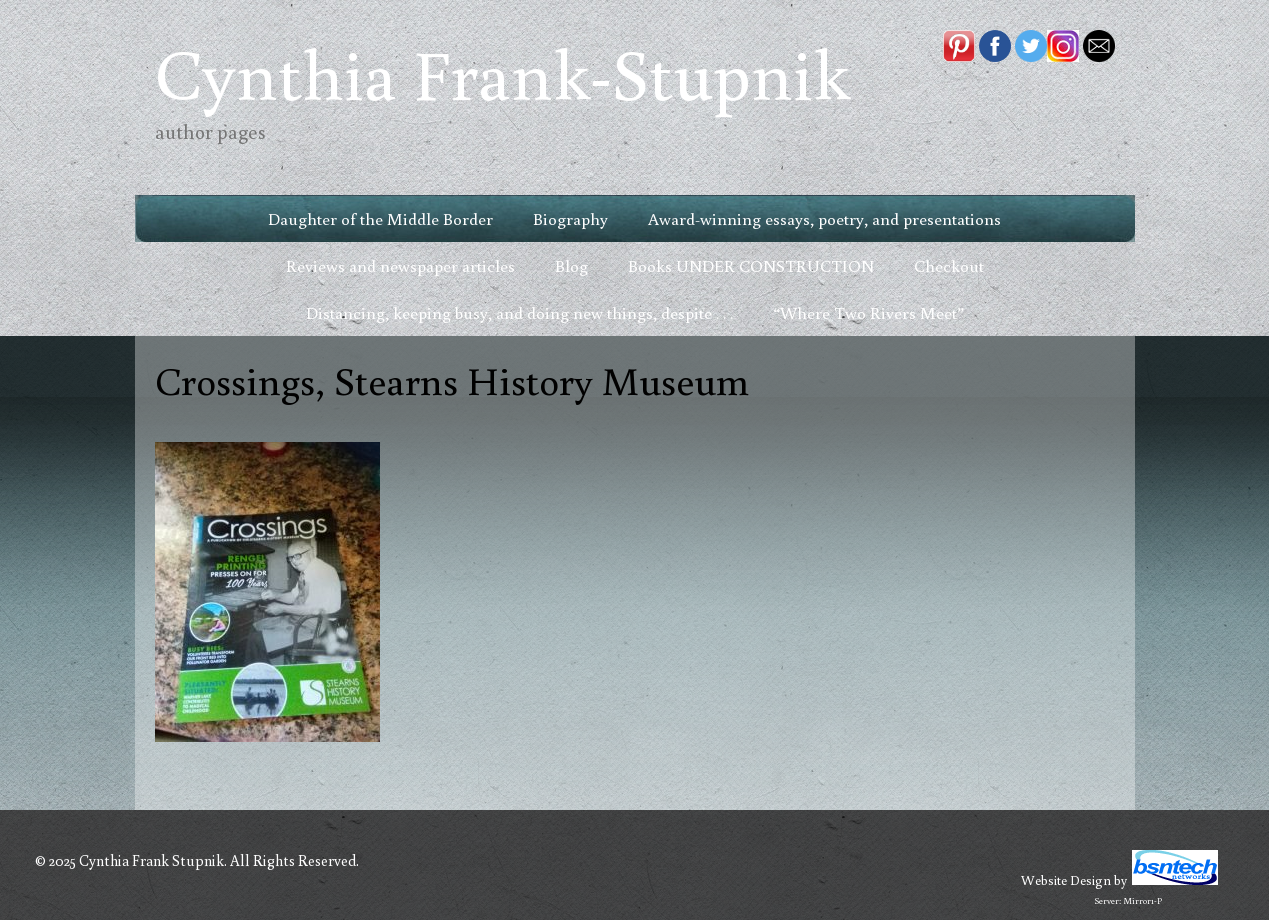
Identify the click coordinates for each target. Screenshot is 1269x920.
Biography (570, 218)
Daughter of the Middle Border (380, 218)
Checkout (949, 265)
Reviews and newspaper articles (400, 265)
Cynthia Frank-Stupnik (502, 72)
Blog (571, 265)
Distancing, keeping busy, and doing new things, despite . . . (519, 312)
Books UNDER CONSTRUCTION (751, 265)
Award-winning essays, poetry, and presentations (824, 218)
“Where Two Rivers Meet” (868, 312)
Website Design (1066, 880)
